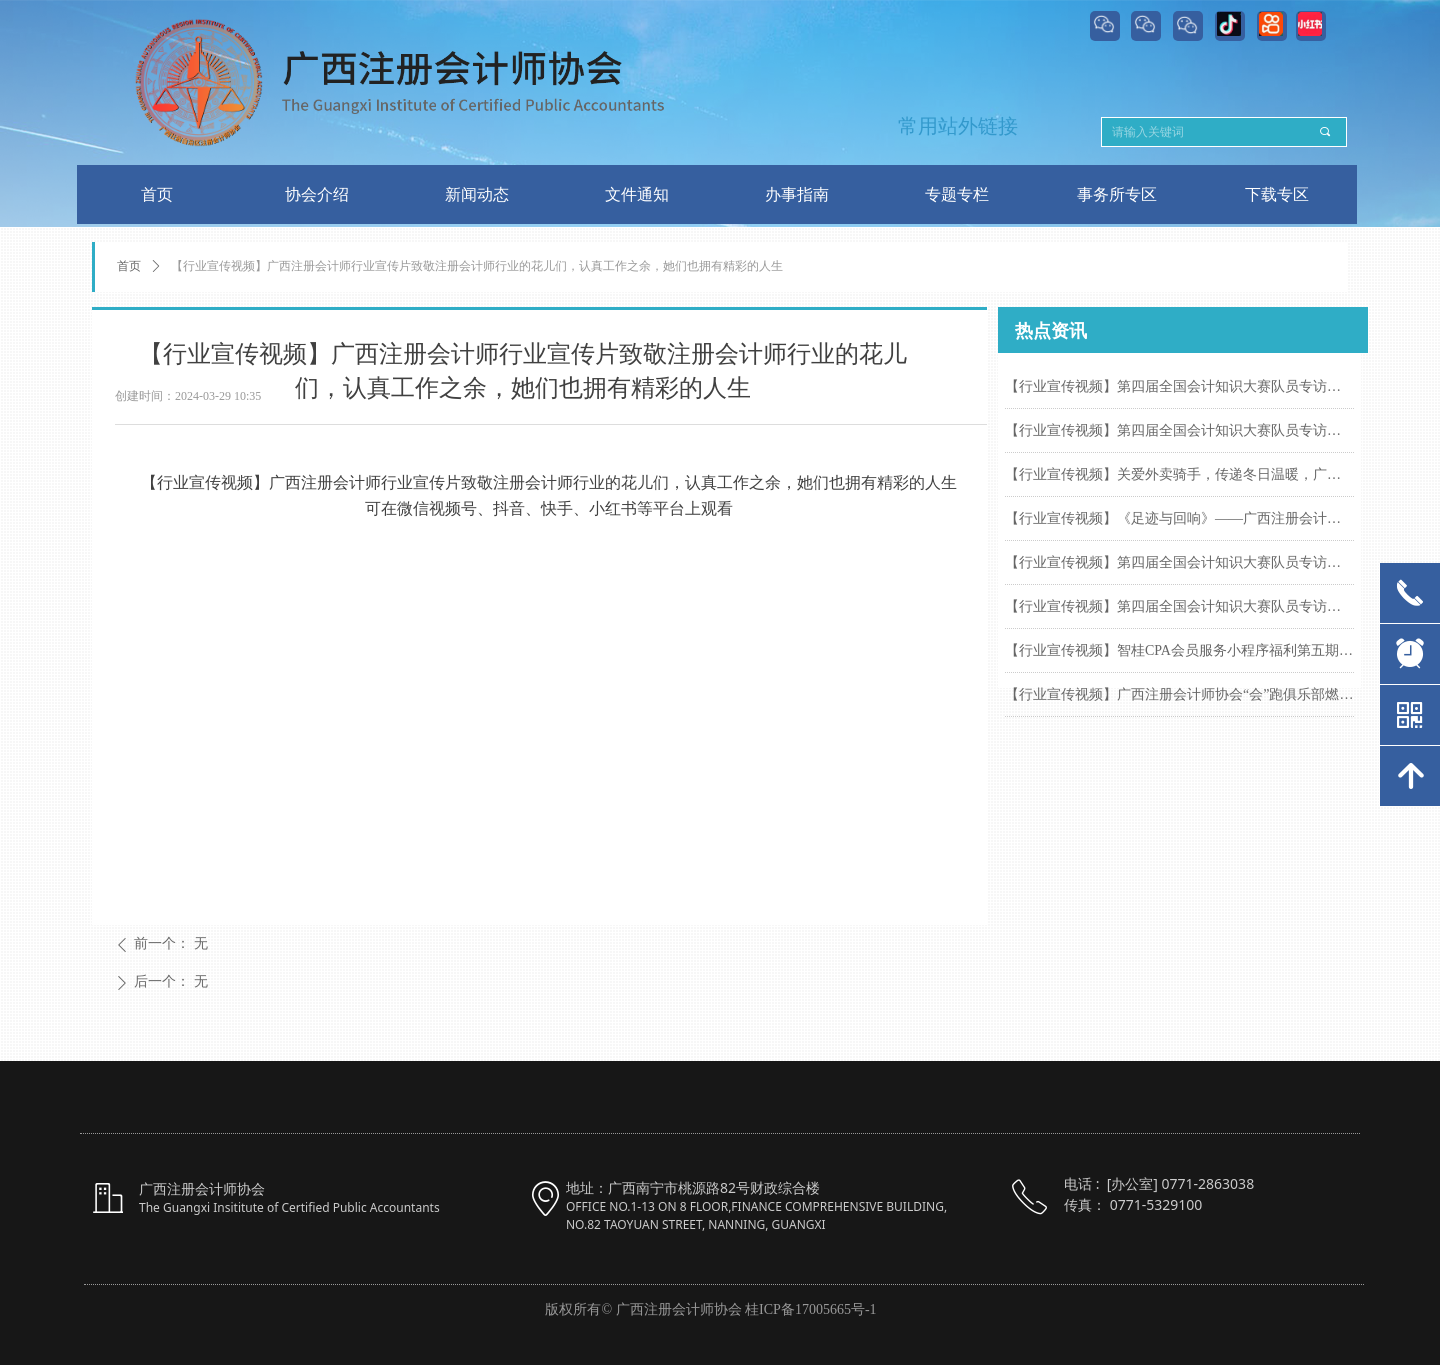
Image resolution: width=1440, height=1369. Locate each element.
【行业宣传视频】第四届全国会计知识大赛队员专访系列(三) (1179, 606)
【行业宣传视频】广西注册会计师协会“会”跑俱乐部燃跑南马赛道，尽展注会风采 (1179, 694)
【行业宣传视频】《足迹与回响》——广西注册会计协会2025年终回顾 (1179, 518)
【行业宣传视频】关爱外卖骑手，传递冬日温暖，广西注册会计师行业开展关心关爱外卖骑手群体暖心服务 (1179, 474)
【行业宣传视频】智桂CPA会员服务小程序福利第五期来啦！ (1179, 650)
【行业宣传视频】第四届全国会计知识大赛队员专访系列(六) (1179, 386)
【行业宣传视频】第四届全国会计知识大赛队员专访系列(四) (1179, 562)
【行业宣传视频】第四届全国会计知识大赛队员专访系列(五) (1179, 430)
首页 (129, 266)
